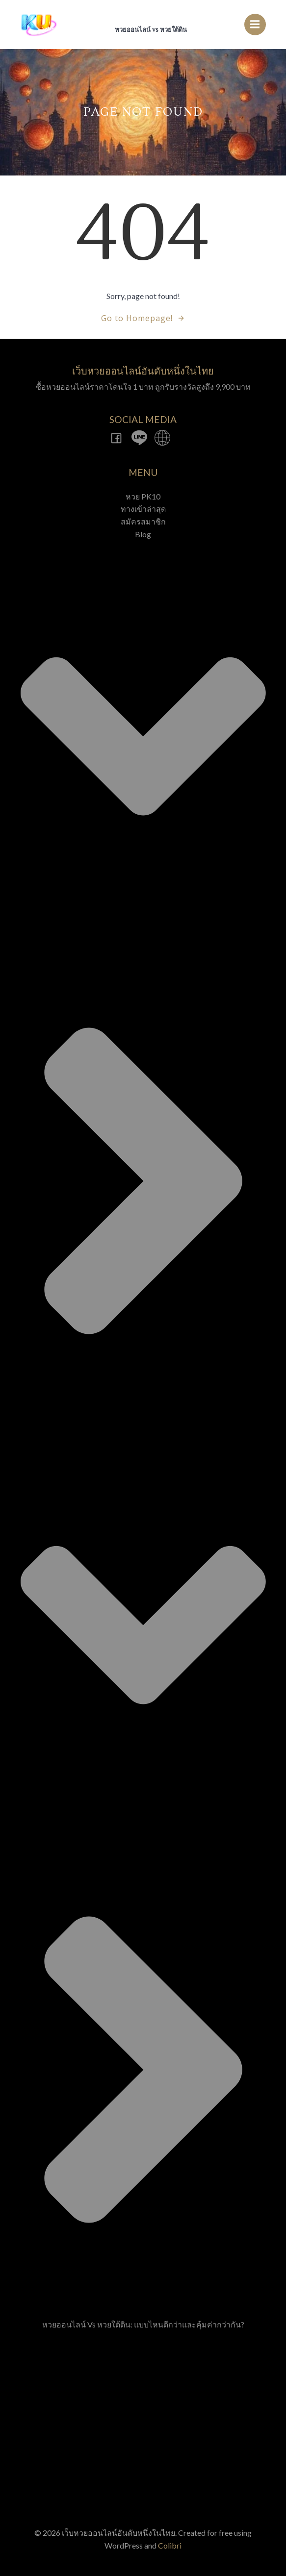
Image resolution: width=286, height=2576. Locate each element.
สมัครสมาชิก (143, 521)
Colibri (170, 2545)
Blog (143, 1422)
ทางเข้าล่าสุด (143, 508)
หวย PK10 (143, 496)
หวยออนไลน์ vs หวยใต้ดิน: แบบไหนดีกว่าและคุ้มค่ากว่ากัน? (143, 2324)
